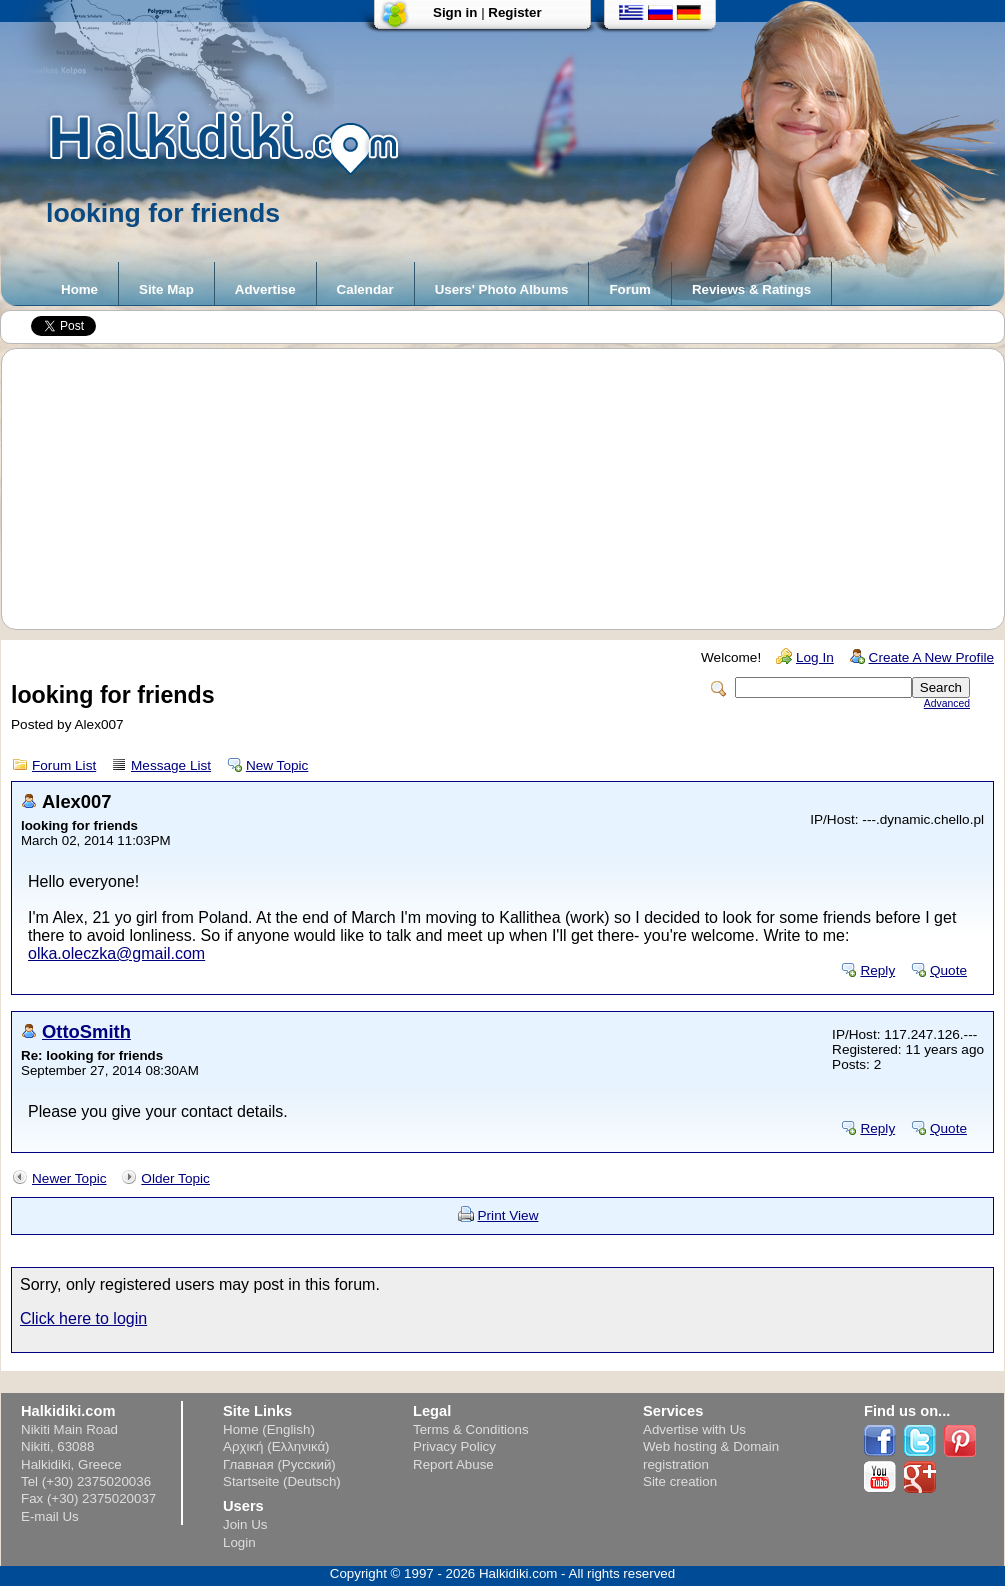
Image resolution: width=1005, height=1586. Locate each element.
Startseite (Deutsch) (282, 1481)
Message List (171, 765)
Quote (948, 970)
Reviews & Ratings (751, 289)
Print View (508, 1215)
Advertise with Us (694, 1429)
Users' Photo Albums (502, 289)
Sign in (455, 12)
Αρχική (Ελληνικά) (276, 1446)
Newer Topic (69, 1178)
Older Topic (175, 1178)
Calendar (365, 289)
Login (239, 1542)
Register (514, 12)
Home (79, 289)
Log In (815, 657)
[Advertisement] (513, 489)
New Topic (277, 765)
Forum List (64, 765)
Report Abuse (453, 1464)
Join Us (245, 1524)
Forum (629, 289)
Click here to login (83, 1318)
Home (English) (269, 1429)
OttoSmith (86, 1031)
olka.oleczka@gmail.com (116, 953)
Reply (877, 970)
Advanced (947, 703)
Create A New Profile (931, 657)
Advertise (265, 289)
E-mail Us (50, 1516)
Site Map (166, 289)
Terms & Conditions (471, 1429)
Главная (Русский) (279, 1464)
